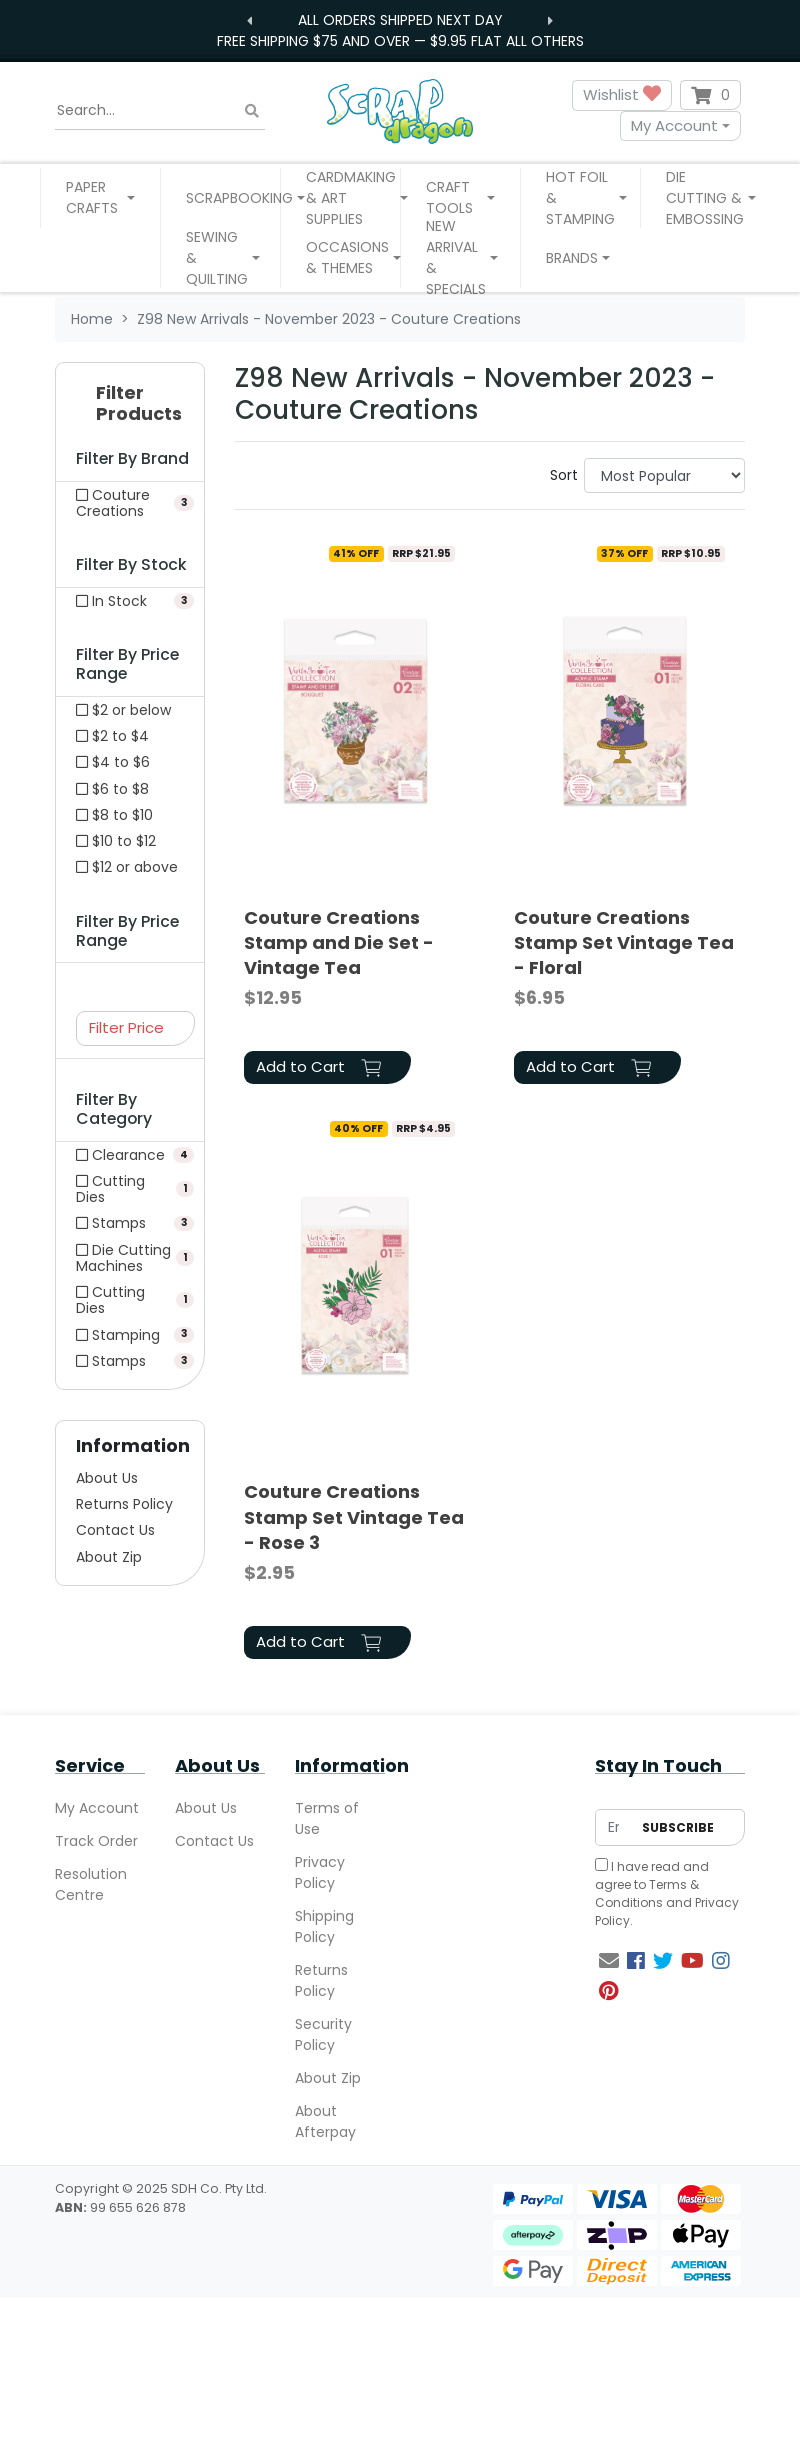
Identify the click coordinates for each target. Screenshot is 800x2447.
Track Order (96, 1841)
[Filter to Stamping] (130, 1335)
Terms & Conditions (647, 1893)
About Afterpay (325, 2121)
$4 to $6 (113, 762)
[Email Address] (613, 1827)
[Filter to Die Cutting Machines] (130, 1258)
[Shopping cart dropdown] (710, 95)
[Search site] (252, 110)
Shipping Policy (324, 1926)
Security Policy (323, 2034)
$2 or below (123, 710)
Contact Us (115, 1530)
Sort (564, 475)
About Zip (109, 1557)
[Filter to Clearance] (130, 1155)
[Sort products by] (664, 475)
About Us (107, 1478)
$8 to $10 (114, 815)
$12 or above (127, 867)
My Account (674, 125)
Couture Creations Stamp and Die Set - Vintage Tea (339, 942)
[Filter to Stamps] (130, 1223)
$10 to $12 (116, 841)
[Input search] (160, 111)
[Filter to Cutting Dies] (130, 1189)
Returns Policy (124, 1504)
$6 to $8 (112, 789)
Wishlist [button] (622, 95)
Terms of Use (327, 1818)
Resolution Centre (91, 1884)
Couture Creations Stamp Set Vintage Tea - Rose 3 (354, 1516)
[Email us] (609, 1961)
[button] (100, 198)
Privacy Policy (320, 1872)
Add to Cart (318, 1066)
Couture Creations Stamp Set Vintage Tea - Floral (624, 942)
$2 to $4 (112, 736)
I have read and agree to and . (667, 1893)
